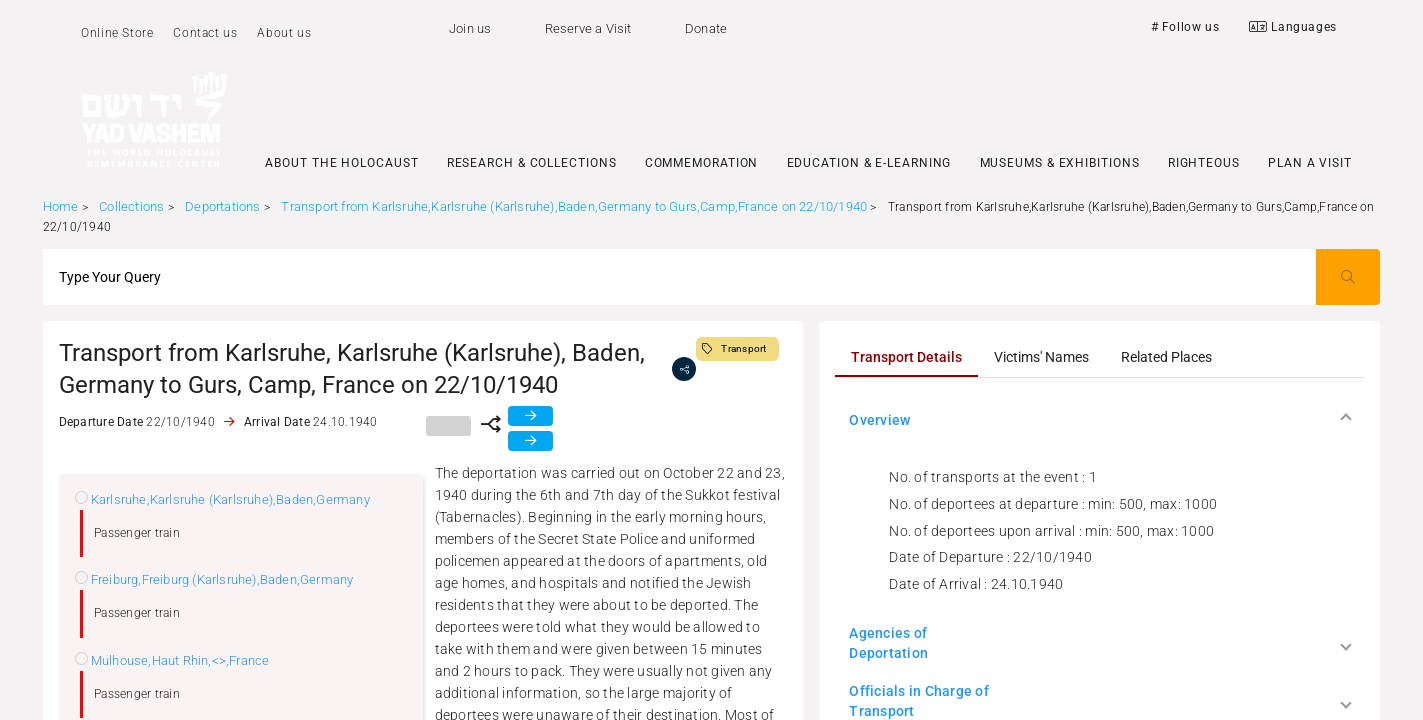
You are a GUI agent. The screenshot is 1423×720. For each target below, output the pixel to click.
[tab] (906, 357)
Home (61, 206)
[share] (684, 369)
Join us (470, 28)
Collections (131, 206)
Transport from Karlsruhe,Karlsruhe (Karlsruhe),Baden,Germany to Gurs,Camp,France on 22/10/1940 (574, 206)
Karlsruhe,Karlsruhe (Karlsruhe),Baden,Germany (230, 499)
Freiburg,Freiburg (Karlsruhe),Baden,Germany (222, 579)
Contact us (205, 33)
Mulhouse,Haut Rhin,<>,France (180, 660)
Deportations (222, 206)
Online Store (117, 33)
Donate (706, 28)
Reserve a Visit (588, 28)
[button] (1099, 420)
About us (284, 33)
